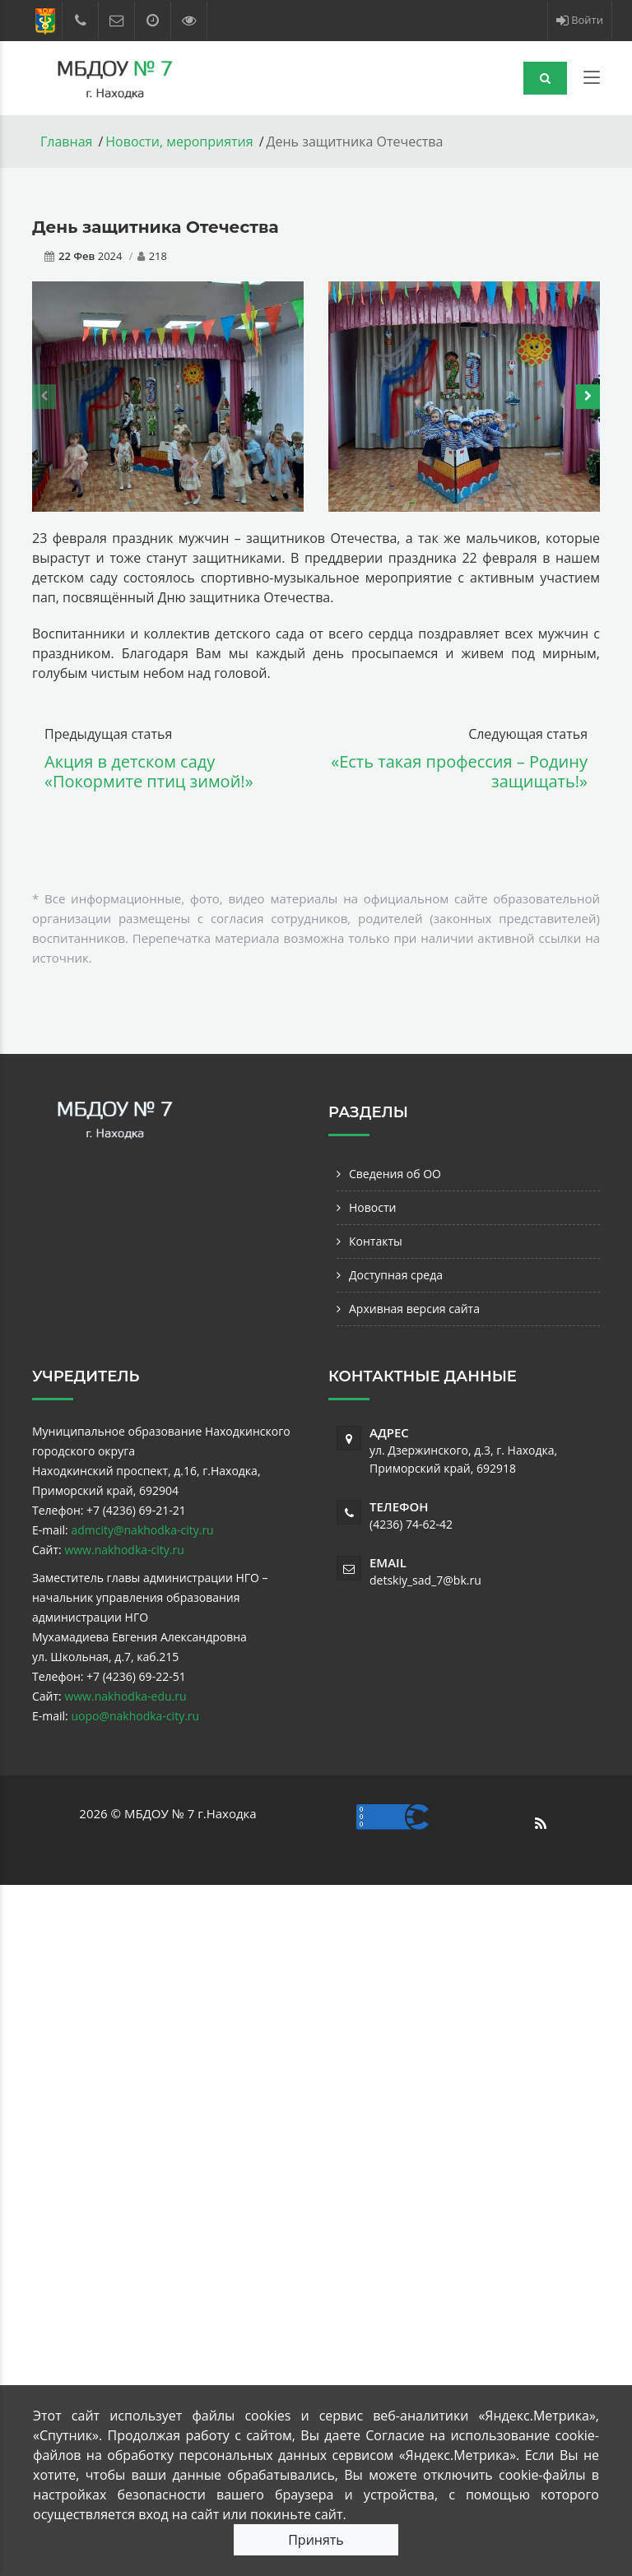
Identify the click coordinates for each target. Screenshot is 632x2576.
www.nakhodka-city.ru (124, 1549)
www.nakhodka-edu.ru (125, 1696)
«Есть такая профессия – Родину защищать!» (459, 771)
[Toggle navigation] (591, 81)
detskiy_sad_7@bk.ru (425, 1580)
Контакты (375, 1241)
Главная (66, 141)
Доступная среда (396, 1275)
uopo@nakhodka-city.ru (135, 1716)
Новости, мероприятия (179, 141)
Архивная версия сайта (414, 1308)
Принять (316, 2540)
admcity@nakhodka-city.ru (142, 1530)
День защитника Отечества (155, 227)
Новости (372, 1207)
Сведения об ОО (395, 1173)
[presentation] (44, 396)
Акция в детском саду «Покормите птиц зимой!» (148, 771)
